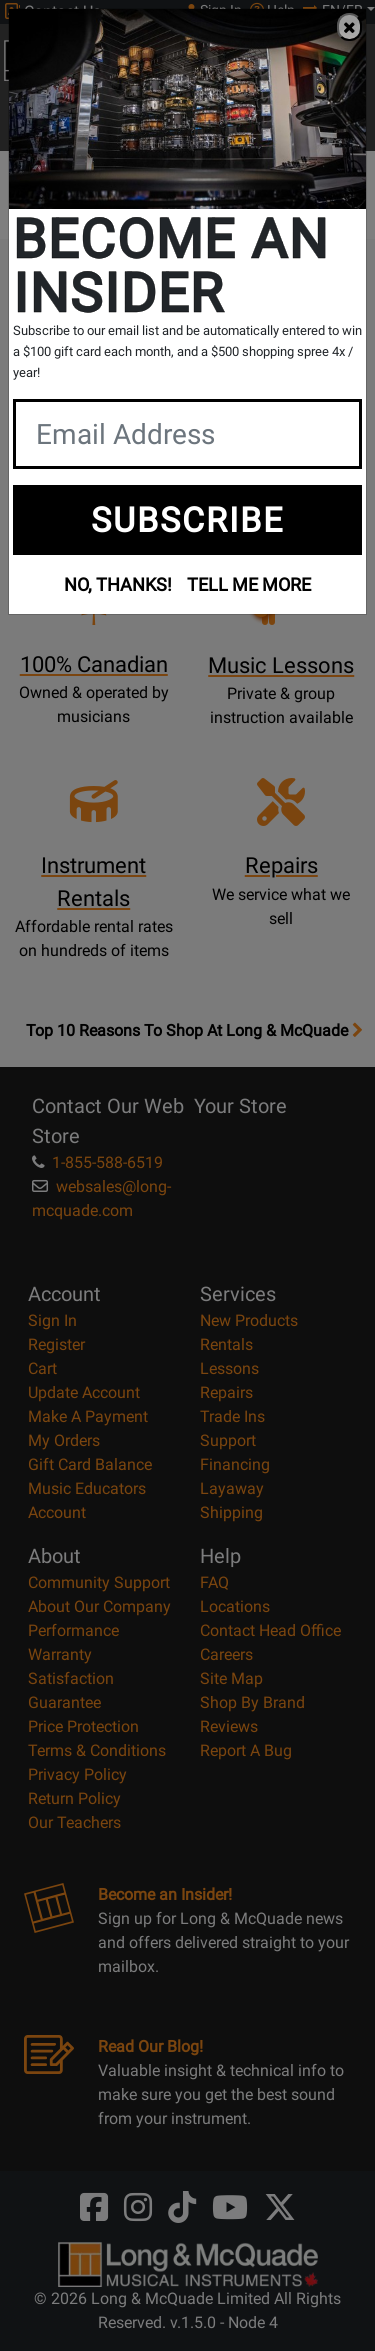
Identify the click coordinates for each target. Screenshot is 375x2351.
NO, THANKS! (118, 584)
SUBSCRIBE (187, 520)
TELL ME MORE (249, 584)
